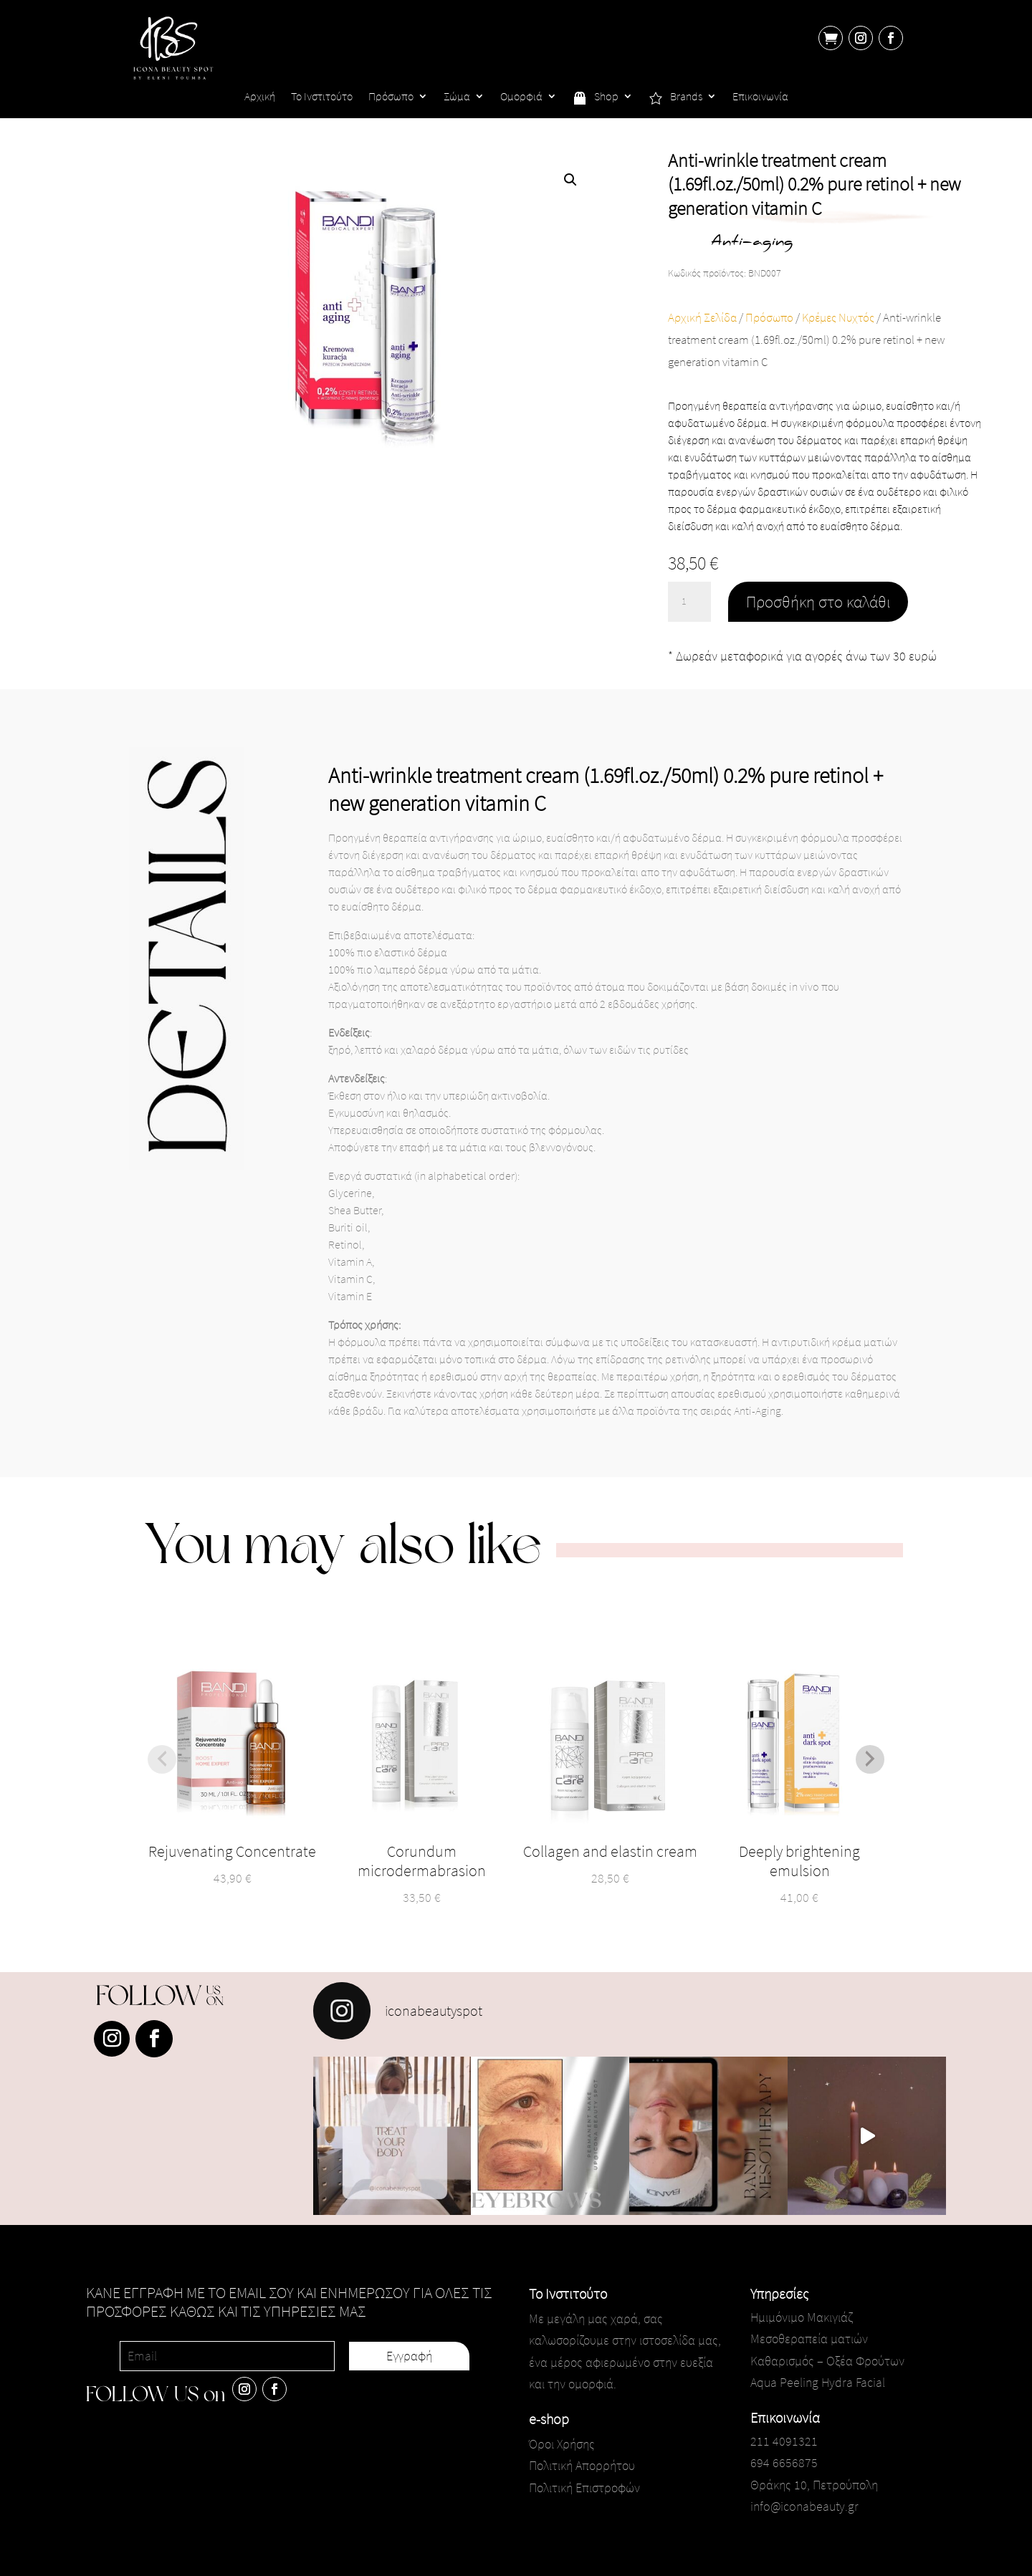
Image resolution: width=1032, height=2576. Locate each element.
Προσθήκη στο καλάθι (818, 601)
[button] (570, 180)
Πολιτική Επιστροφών (584, 2487)
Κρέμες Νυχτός (838, 317)
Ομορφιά (521, 97)
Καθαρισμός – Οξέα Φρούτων (827, 2360)
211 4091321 (784, 2441)
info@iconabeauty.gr (804, 2506)
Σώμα (457, 97)
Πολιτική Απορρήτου (582, 2465)
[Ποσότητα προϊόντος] (689, 602)
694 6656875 (784, 2462)
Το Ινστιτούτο (322, 97)
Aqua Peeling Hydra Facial (817, 2382)
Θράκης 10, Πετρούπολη (814, 2484)
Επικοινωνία (760, 97)
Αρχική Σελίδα (702, 317)
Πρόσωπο (391, 97)
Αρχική (259, 97)
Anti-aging (752, 242)
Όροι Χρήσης (562, 2444)
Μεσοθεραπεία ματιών (809, 2338)
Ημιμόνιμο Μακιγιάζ (801, 2317)
